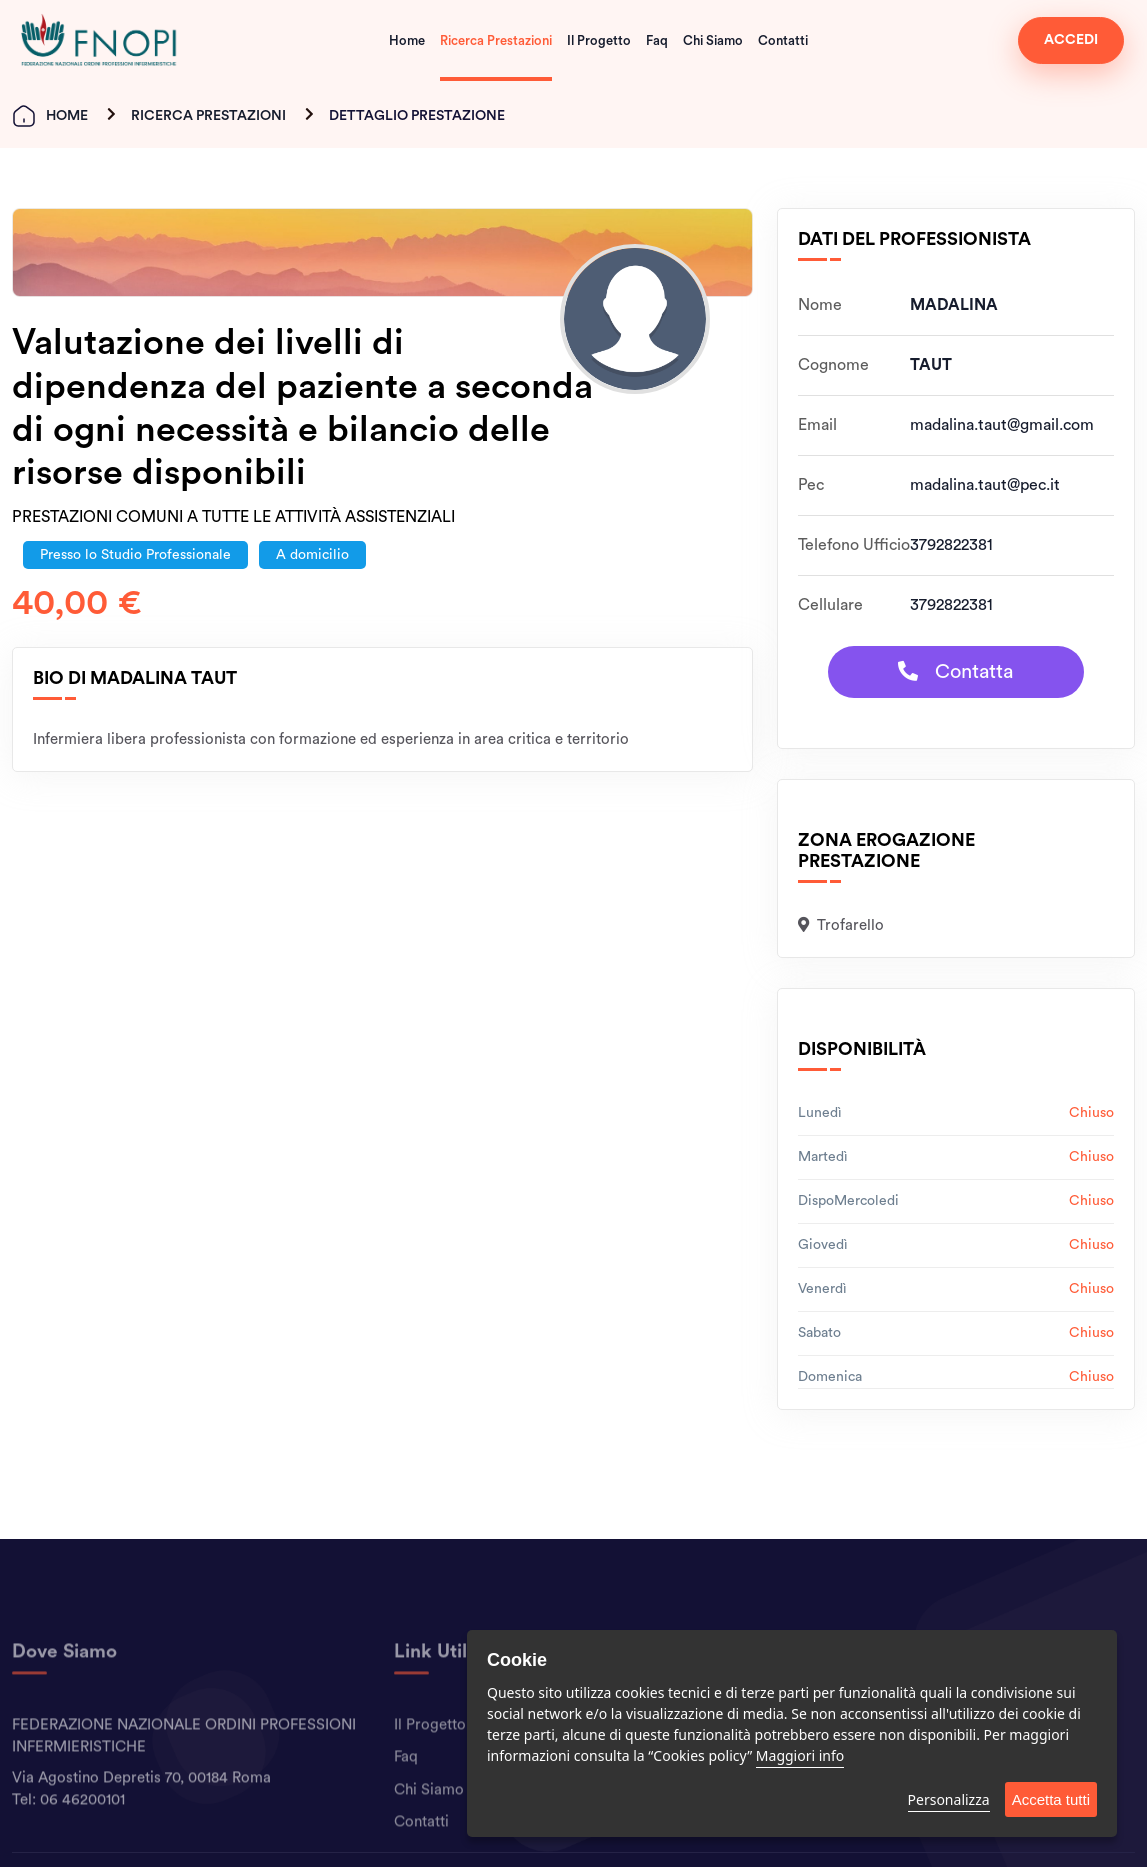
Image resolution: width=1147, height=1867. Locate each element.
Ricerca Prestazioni (496, 40)
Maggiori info (800, 1755)
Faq (657, 40)
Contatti (783, 40)
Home (407, 40)
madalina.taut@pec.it (985, 485)
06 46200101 (82, 1838)
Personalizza (949, 1799)
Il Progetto (599, 40)
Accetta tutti (1051, 1799)
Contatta (955, 671)
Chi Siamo (713, 40)
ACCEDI (1071, 40)
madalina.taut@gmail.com (1002, 425)
